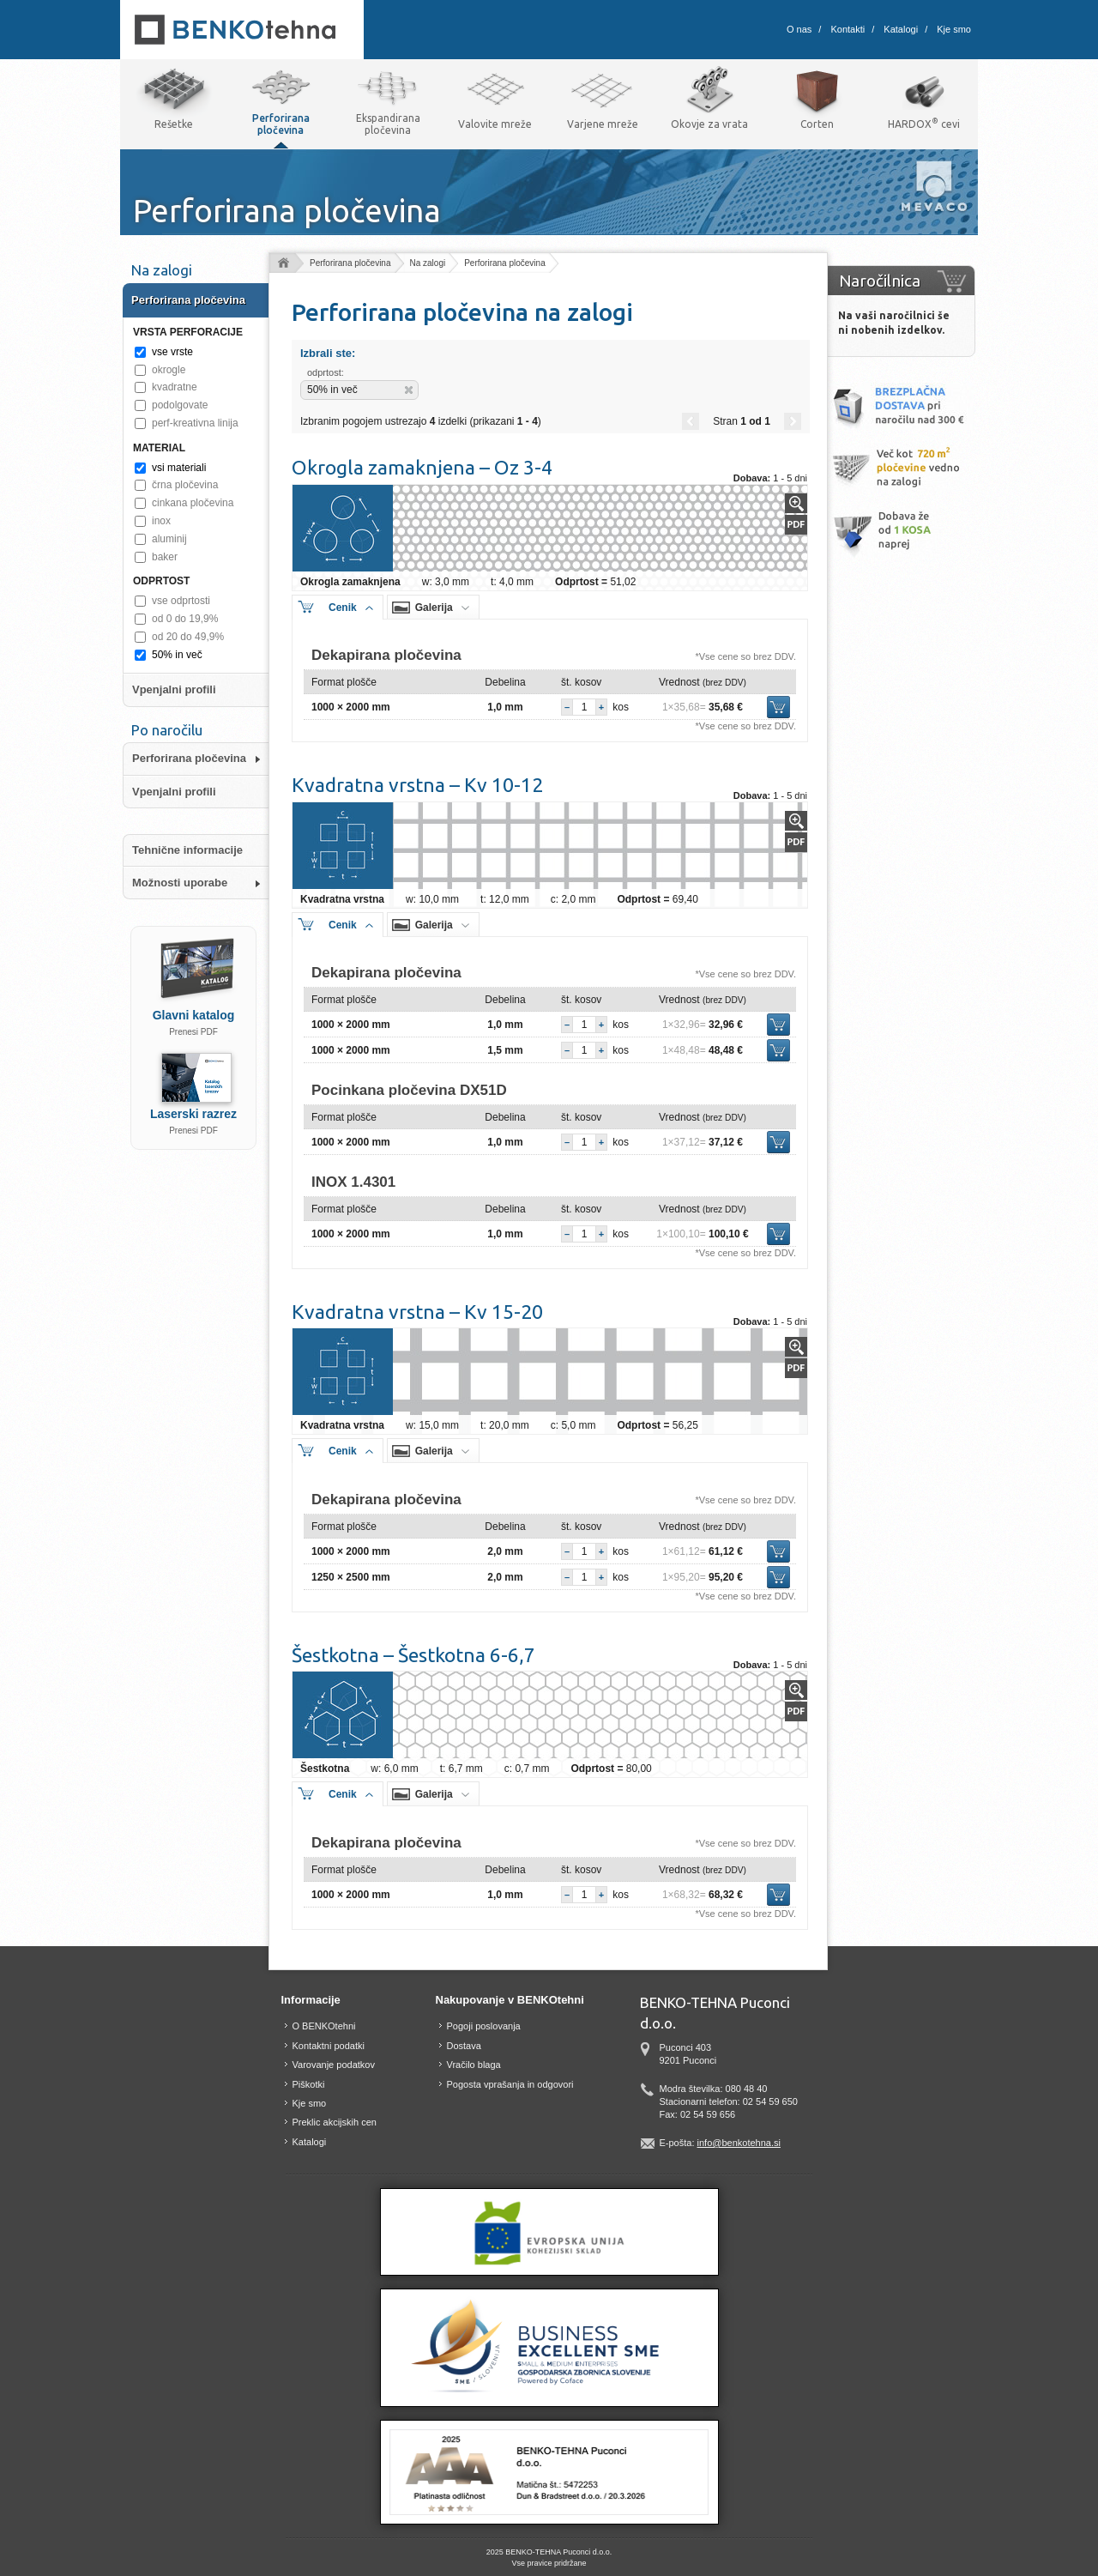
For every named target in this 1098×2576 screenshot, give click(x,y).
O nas (799, 29)
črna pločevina (185, 485)
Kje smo (954, 29)
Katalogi (901, 29)
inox (161, 521)
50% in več (177, 655)
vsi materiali (179, 468)
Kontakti (847, 29)
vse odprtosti (181, 601)
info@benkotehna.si (739, 2143)
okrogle (168, 370)
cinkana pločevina (192, 503)
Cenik (343, 608)
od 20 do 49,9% (188, 637)
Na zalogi (428, 263)
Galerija (434, 608)
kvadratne (174, 387)
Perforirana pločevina (350, 263)
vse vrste (172, 352)
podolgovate (180, 405)
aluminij (169, 539)
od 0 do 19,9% (185, 619)
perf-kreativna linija (195, 423)
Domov (282, 263)
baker (165, 557)
